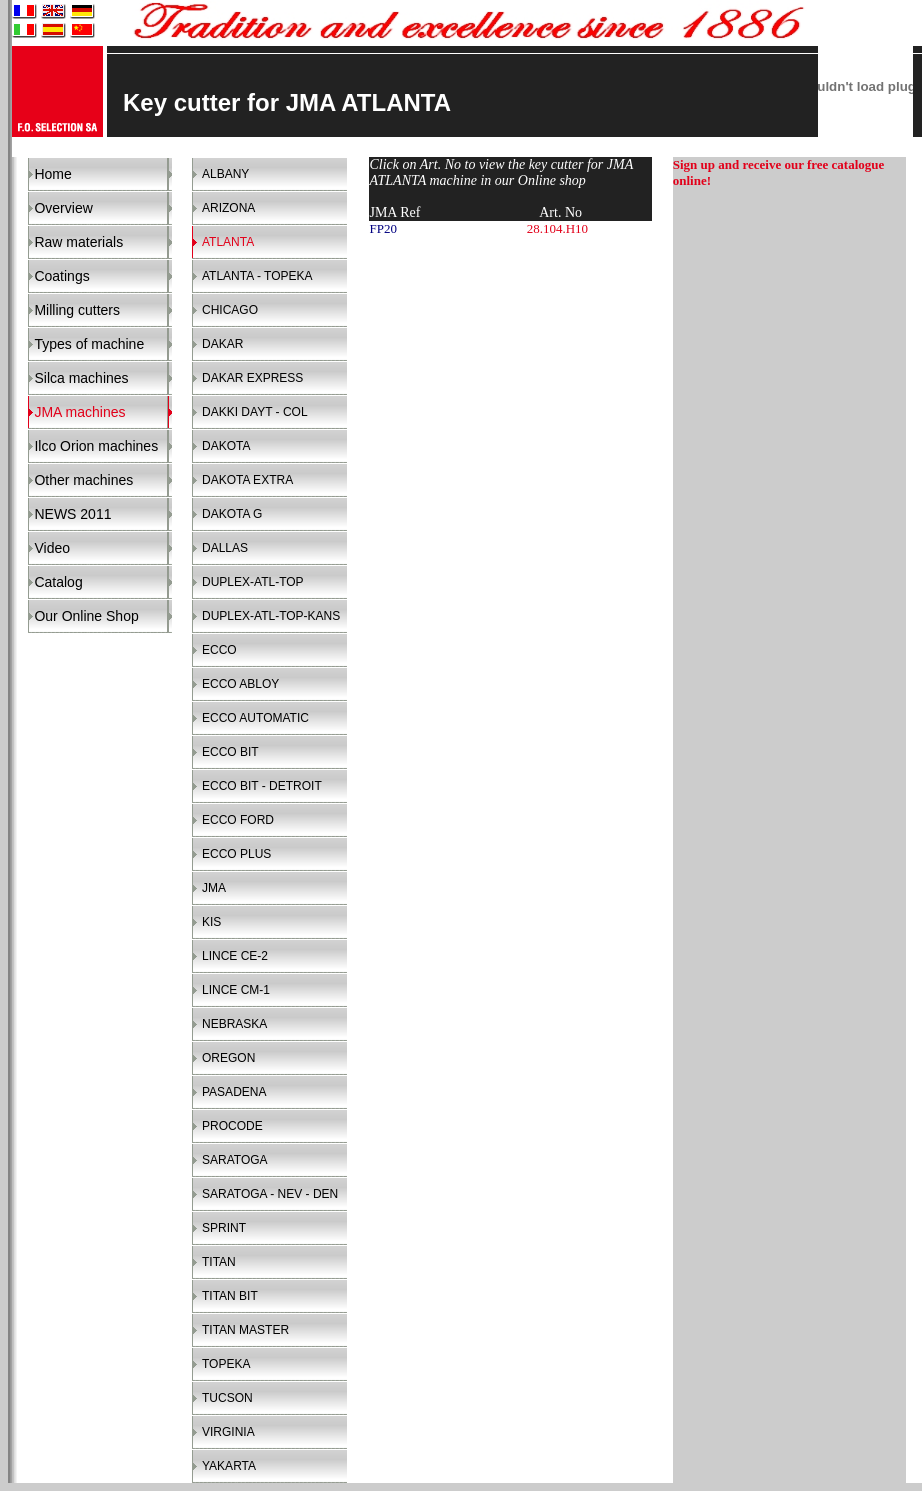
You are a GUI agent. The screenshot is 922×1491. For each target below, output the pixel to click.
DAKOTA (226, 446)
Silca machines (81, 378)
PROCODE (232, 1126)
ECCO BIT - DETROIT (262, 786)
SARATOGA (235, 1160)
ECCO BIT (230, 752)
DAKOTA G (232, 514)
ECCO (219, 650)
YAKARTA (229, 1466)
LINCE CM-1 (236, 990)
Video (52, 548)
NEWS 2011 (72, 514)
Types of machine (89, 344)
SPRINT (224, 1228)
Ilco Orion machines (96, 446)
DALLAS (225, 548)
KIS (211, 922)
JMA (214, 888)
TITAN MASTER (245, 1330)
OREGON (228, 1058)
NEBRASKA (234, 1024)
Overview (63, 208)
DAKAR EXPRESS (252, 378)
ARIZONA (228, 208)
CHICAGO (230, 310)
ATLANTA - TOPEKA (257, 276)
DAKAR (222, 344)
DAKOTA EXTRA (247, 480)
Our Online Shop (86, 616)
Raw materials (78, 242)
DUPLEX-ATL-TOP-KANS (271, 616)
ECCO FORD (238, 820)
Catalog (58, 582)
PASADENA (234, 1092)
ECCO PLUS (236, 854)
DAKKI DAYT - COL (255, 412)
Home (52, 174)
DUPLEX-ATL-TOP (253, 582)
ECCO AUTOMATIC (255, 718)
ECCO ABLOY (240, 684)
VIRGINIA (228, 1432)
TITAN (219, 1262)
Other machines (83, 480)
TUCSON (227, 1398)
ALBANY (225, 174)
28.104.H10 (557, 228)
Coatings (61, 276)
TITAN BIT (230, 1296)
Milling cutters (77, 310)
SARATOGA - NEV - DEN (270, 1194)
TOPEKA (226, 1364)
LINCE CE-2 (235, 956)
